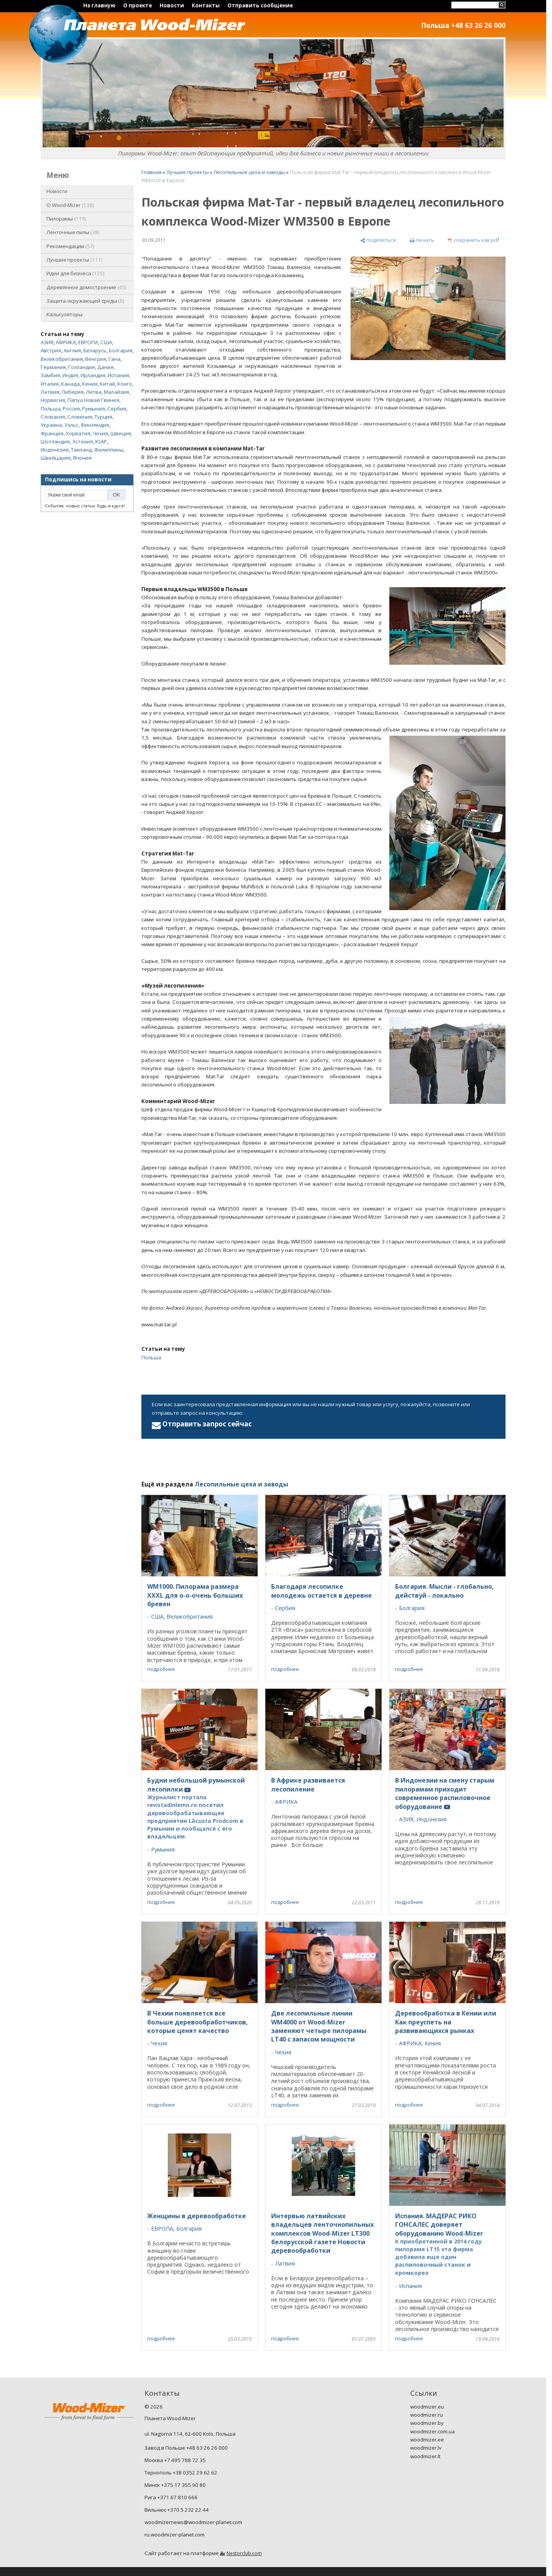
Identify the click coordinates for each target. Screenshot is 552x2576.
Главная (151, 172)
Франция (52, 433)
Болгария (120, 350)
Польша (50, 408)
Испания (118, 375)
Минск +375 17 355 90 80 (175, 2484)
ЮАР (101, 441)
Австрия (51, 350)
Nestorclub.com (244, 2553)
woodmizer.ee (427, 2439)
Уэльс (71, 424)
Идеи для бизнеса (75, 273)
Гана (114, 358)
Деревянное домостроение (86, 287)
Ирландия (93, 375)
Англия (72, 350)
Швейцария (56, 457)
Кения (90, 383)
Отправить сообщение (260, 5)
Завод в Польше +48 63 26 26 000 (186, 2447)
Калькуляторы (64, 314)
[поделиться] (378, 240)
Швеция (120, 433)
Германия (53, 367)
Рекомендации (70, 246)
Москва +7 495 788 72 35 (175, 2460)
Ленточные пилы (73, 232)
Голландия (81, 367)
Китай (107, 383)
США (106, 342)
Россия (71, 408)
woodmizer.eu (427, 2406)
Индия (70, 375)
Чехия (100, 433)
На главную (99, 5)
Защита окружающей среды (85, 300)
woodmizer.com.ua (432, 2431)
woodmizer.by (427, 2422)
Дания (105, 367)
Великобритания (62, 358)
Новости (172, 5)
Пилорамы (66, 218)
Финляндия (95, 424)
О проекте (137, 5)
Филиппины (109, 449)
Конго (124, 383)
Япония (82, 457)
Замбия (50, 375)
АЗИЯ (47, 342)
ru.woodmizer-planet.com (174, 2534)
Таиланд (81, 449)
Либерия (73, 391)
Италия (50, 383)
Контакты (206, 5)
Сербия (116, 408)
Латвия (50, 391)
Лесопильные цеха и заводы (249, 172)
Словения (79, 416)
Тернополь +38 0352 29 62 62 (180, 2472)
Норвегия (53, 400)
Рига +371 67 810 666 (171, 2497)
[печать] (421, 240)
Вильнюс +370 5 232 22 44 (176, 2509)
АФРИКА (66, 342)
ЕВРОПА (88, 342)
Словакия (53, 416)
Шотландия (55, 441)
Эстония (82, 441)
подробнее (161, 1669)
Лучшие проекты (74, 259)
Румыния (93, 408)
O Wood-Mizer (70, 205)
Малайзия (116, 391)
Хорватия (78, 433)
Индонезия (55, 449)
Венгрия (95, 358)
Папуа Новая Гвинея (93, 400)
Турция (103, 416)
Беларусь (95, 350)
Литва (93, 391)
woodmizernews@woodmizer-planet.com (193, 2522)
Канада (70, 383)
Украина (51, 424)
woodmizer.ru (426, 2414)
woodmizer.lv (426, 2447)
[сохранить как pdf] (474, 240)
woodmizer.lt (425, 2456)
